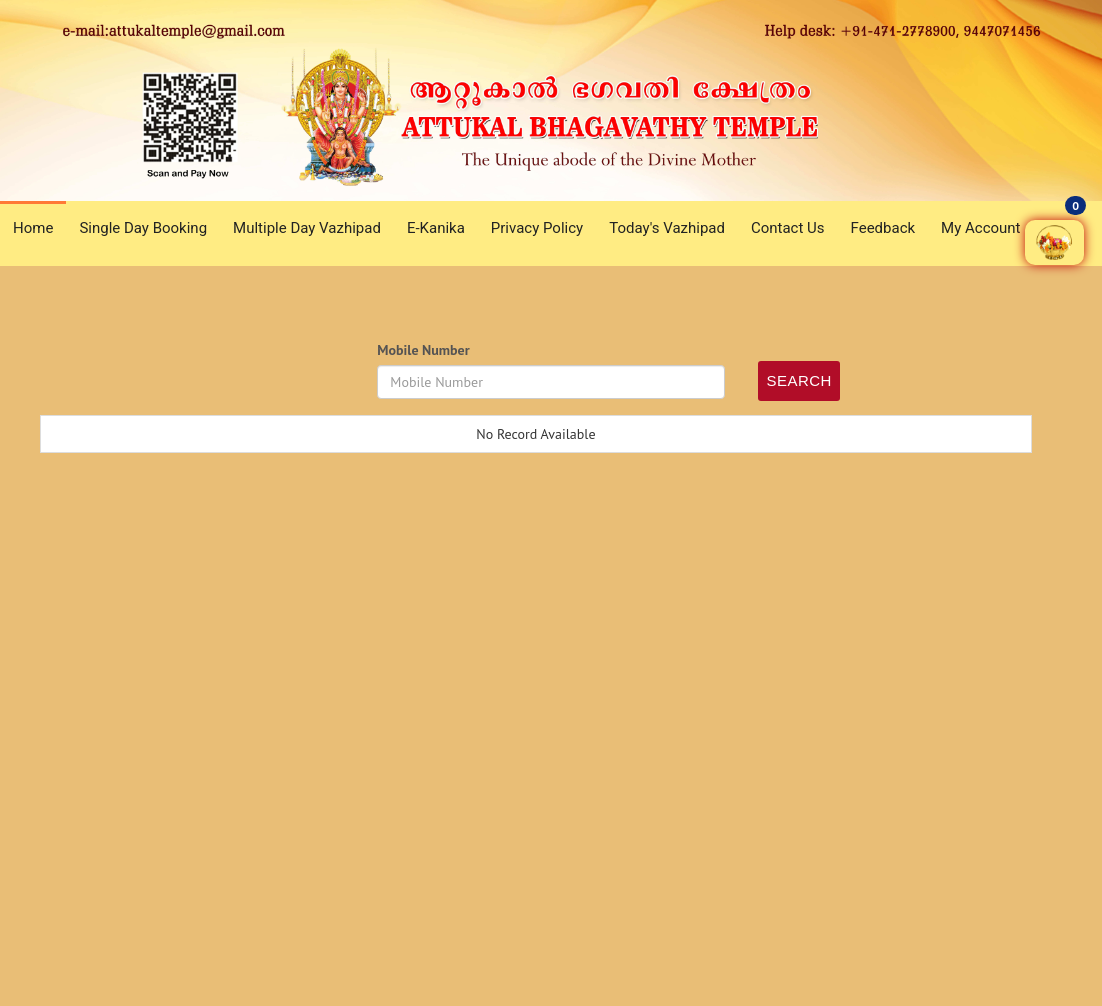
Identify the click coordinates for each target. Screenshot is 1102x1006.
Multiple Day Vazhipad (307, 228)
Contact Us (788, 228)
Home (33, 228)
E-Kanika (436, 228)
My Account (980, 228)
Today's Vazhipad (667, 228)
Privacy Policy (537, 228)
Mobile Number (423, 350)
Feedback (883, 228)
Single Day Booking (143, 228)
